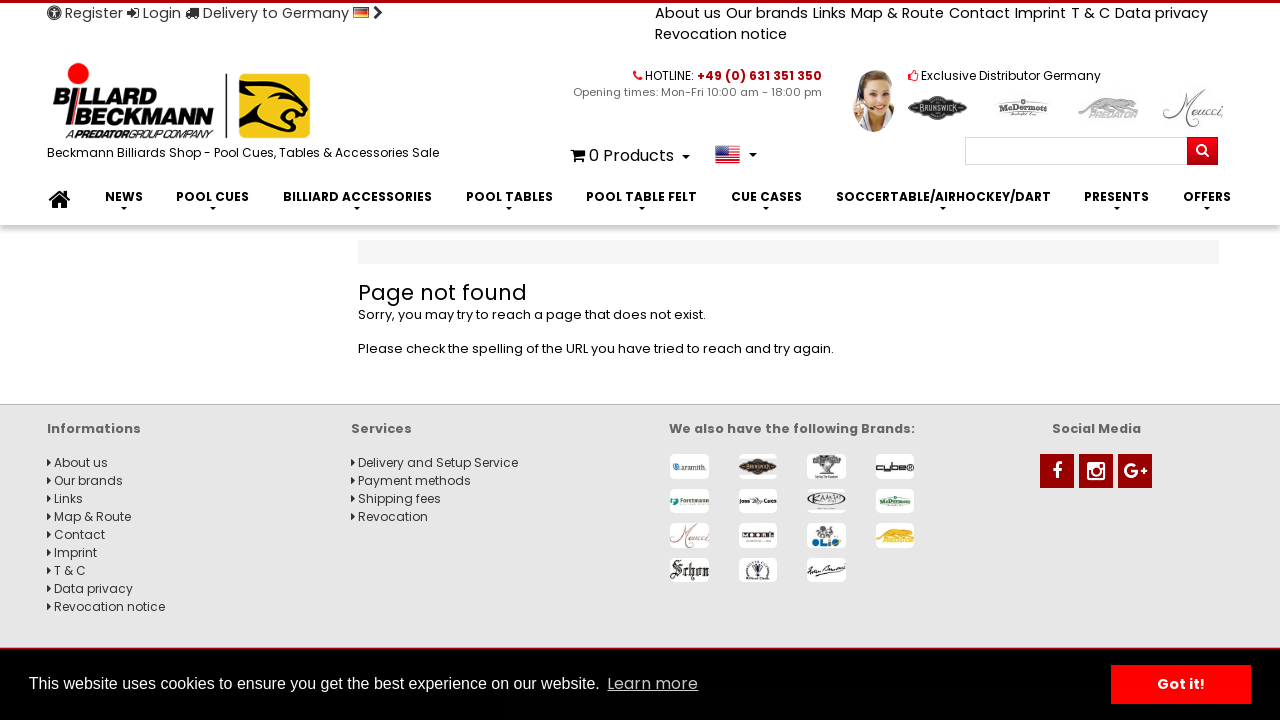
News (124, 196)
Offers (1207, 196)
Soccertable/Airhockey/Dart (943, 196)
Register (85, 13)
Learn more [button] (652, 683)
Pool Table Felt (641, 196)
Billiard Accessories (357, 196)
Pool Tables (509, 196)
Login (154, 13)
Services (381, 428)
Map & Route (897, 13)
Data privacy (1161, 13)
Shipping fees (396, 498)
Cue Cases (766, 196)
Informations (94, 428)
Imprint (1040, 13)
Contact (979, 13)
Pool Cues (212, 196)
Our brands (767, 13)
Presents (1116, 196)
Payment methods (411, 480)
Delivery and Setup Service (434, 462)
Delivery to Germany (284, 13)
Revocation (389, 516)
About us (688, 13)
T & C (1090, 13)
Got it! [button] (1181, 684)
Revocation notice (721, 34)
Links (829, 13)
